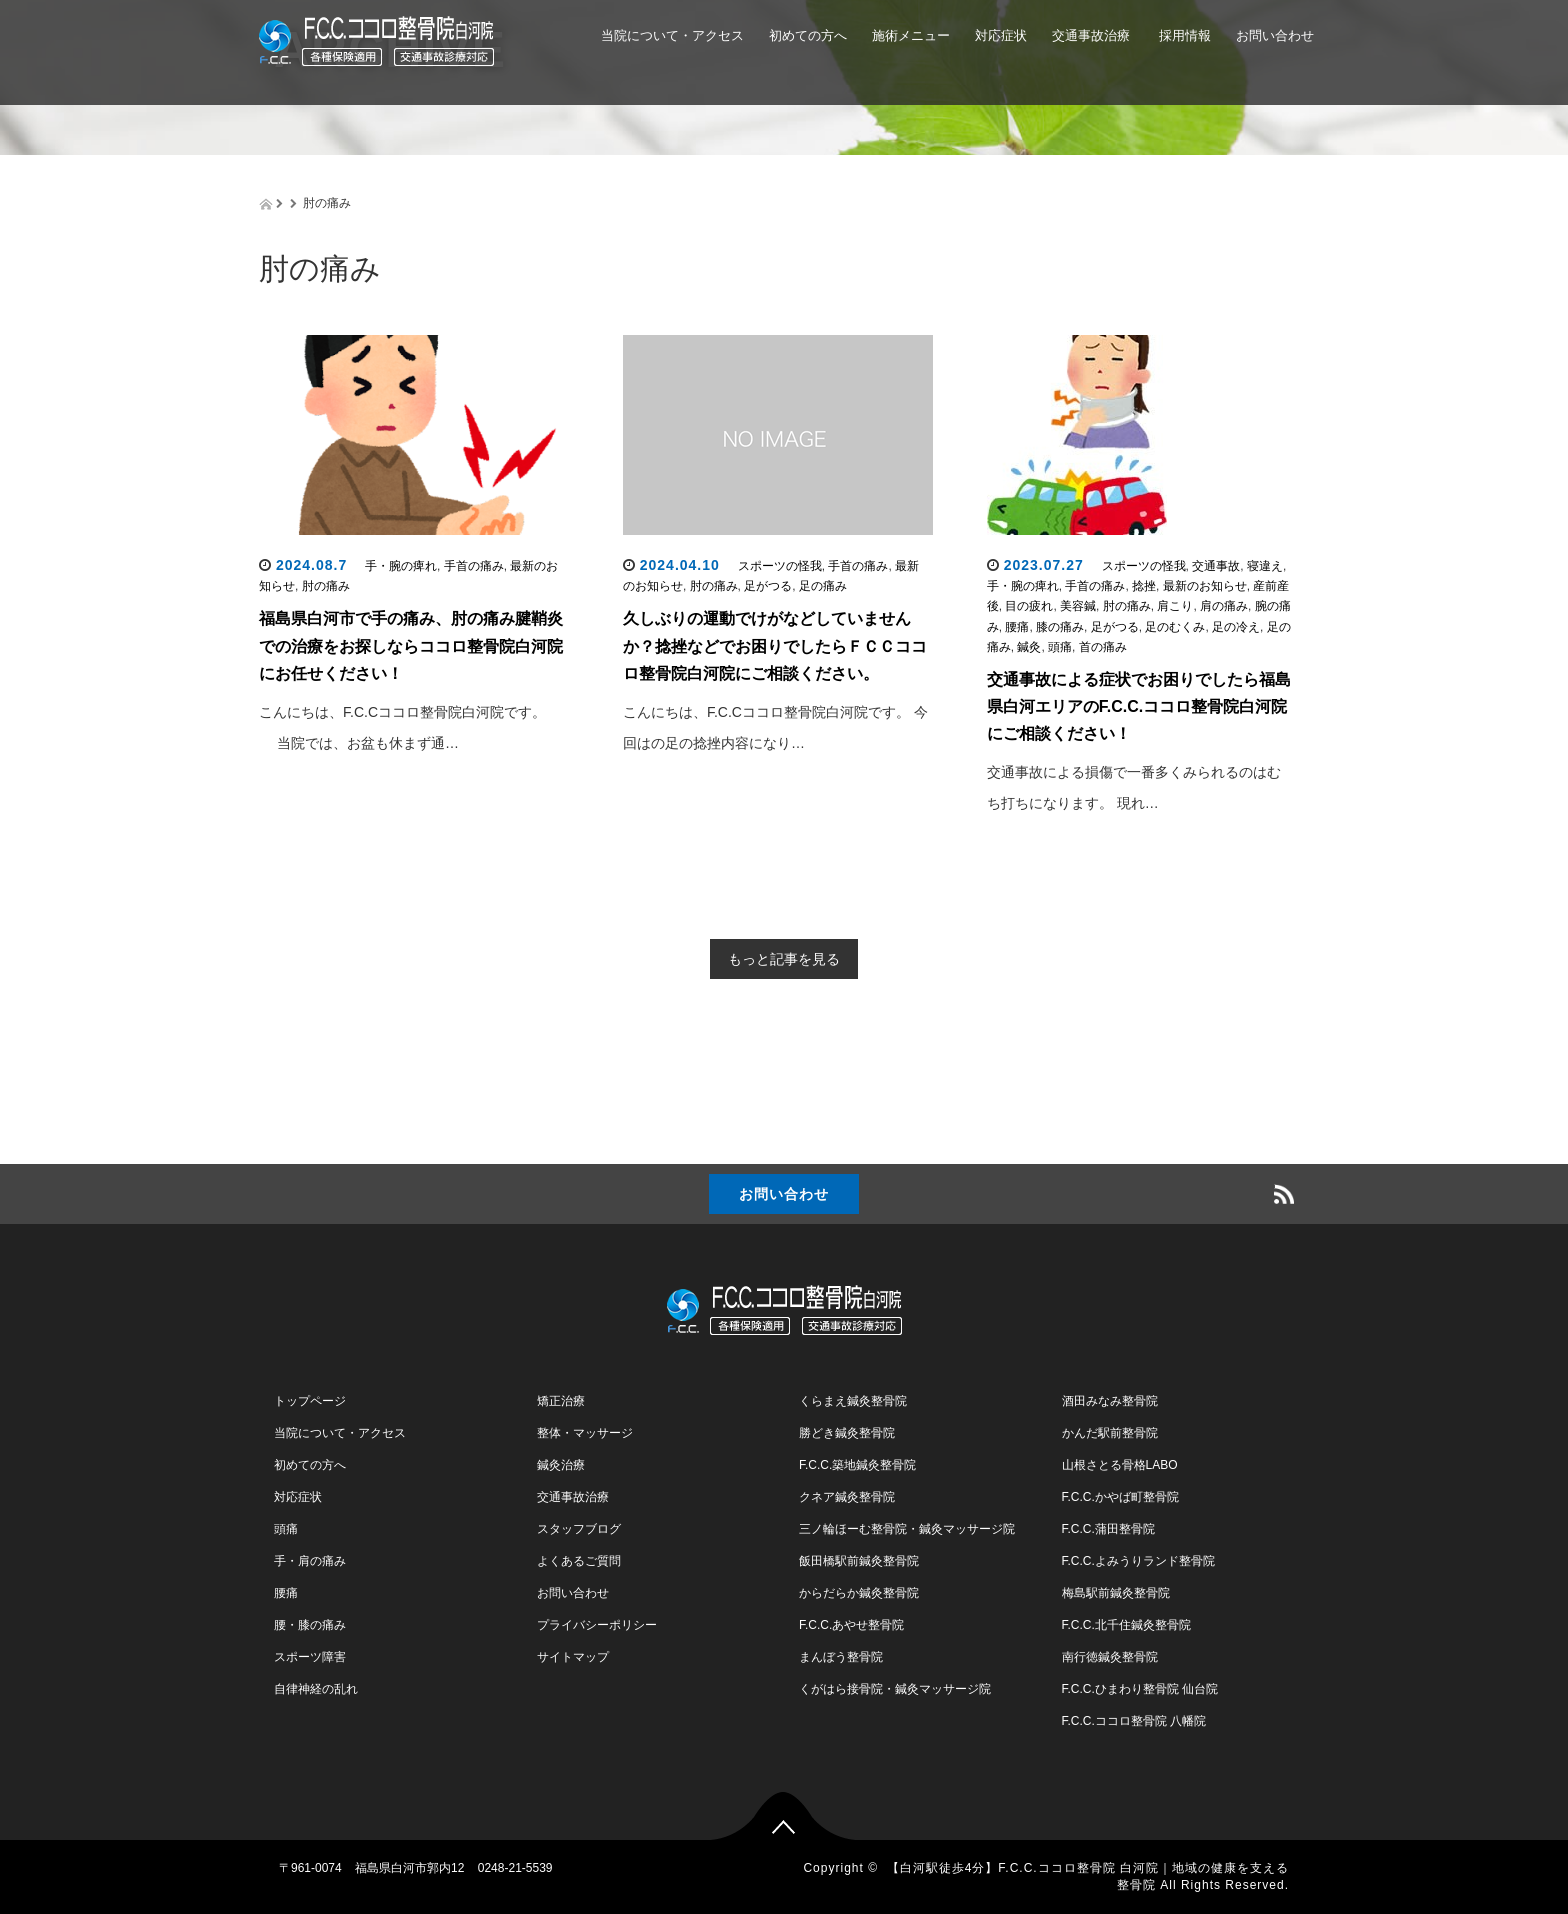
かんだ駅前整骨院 (1110, 1433)
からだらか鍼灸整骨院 (859, 1593)
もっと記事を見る (784, 959)
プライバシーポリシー (597, 1625)
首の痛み (1103, 647)
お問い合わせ (1275, 35)
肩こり (1175, 606)
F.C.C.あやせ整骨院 (851, 1625)
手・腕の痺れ (401, 566)
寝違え (1265, 566)
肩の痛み (1224, 606)
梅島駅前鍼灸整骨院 (1116, 1593)
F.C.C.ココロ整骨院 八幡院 (1134, 1721)
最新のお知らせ (1205, 586)
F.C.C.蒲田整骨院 (1108, 1529)
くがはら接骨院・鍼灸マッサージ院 (895, 1689)
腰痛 (1017, 627)
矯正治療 (561, 1401)
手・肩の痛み (310, 1561)
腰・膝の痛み (310, 1625)
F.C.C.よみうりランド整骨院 (1138, 1561)
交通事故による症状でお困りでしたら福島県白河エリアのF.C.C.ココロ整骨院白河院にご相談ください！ (1139, 706)
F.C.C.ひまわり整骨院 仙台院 (1140, 1689)
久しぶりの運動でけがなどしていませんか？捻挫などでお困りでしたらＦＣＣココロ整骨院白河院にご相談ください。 (775, 645)
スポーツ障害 (310, 1657)
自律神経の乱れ (316, 1689)
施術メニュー (911, 35)
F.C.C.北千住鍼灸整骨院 (1126, 1625)
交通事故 (1216, 566)
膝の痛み (1060, 627)
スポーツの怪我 (780, 566)
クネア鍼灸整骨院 (847, 1497)
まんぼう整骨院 (841, 1657)
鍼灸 (1029, 647)
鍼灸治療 (561, 1465)
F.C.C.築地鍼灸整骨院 (857, 1465)
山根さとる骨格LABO (1120, 1465)
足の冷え (1236, 627)
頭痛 (1060, 647)
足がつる (768, 586)
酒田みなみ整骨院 (1110, 1401)
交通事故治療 (1091, 35)
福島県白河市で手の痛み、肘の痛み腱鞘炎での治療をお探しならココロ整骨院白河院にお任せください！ (411, 645)
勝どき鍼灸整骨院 (847, 1433)
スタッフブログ (579, 1529)
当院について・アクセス (672, 35)
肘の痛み (326, 586)
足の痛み (823, 586)
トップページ (310, 1401)
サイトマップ (573, 1657)
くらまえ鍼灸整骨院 (853, 1401)
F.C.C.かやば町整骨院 (1120, 1497)
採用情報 (1183, 35)
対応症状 (1001, 35)
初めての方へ (808, 35)
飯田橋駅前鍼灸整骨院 (859, 1561)
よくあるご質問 (579, 1561)
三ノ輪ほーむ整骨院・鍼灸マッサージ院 (907, 1529)
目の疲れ (1029, 606)
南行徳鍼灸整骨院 (1110, 1657)
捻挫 (1144, 586)
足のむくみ (1175, 627)
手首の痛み (474, 566)
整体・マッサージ (585, 1433)
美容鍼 (1078, 606)
